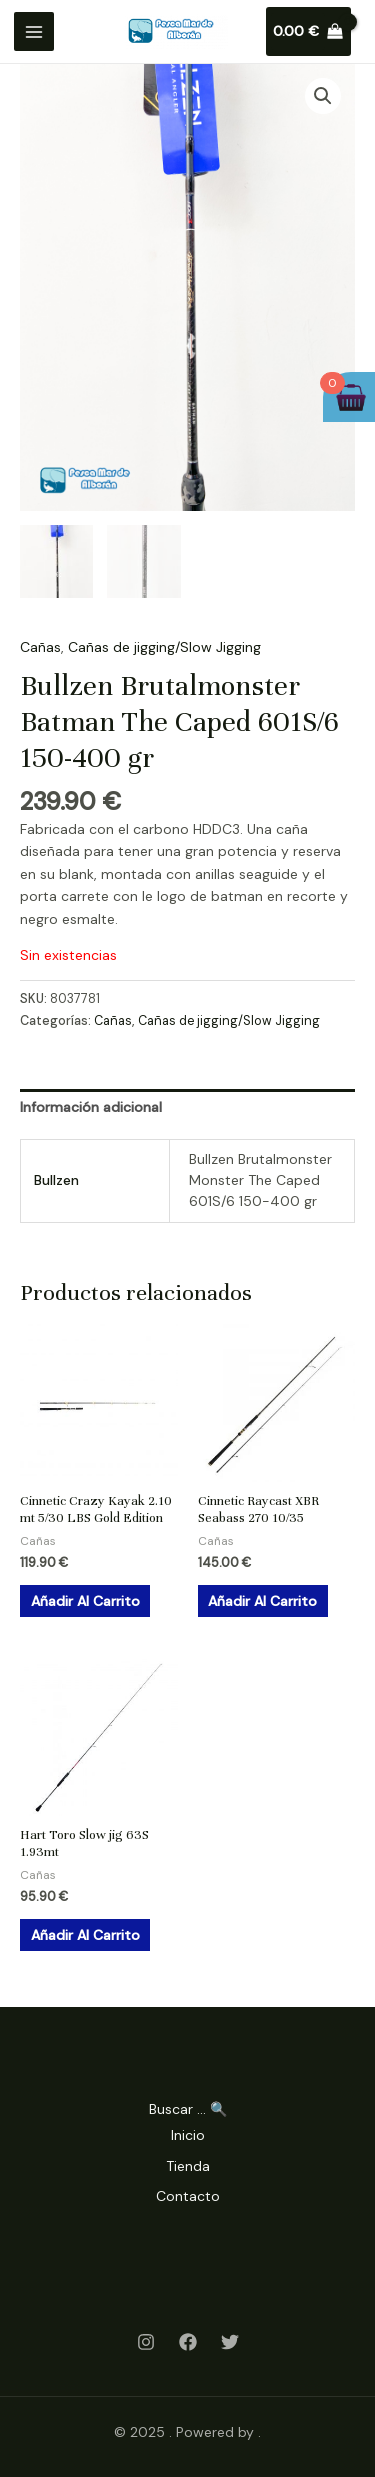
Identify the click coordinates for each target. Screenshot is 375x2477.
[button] (323, 96)
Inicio (188, 2135)
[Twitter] (230, 2342)
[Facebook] (188, 2342)
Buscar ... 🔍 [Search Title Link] (188, 2109)
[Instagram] (146, 2342)
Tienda (188, 2166)
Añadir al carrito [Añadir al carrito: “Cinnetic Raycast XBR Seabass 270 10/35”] (262, 1601)
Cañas (40, 647)
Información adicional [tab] (91, 1107)
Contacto (188, 2196)
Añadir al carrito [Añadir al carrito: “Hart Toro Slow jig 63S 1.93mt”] (85, 1935)
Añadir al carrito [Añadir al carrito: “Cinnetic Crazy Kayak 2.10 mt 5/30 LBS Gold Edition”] (85, 1601)
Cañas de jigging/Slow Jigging (164, 647)
